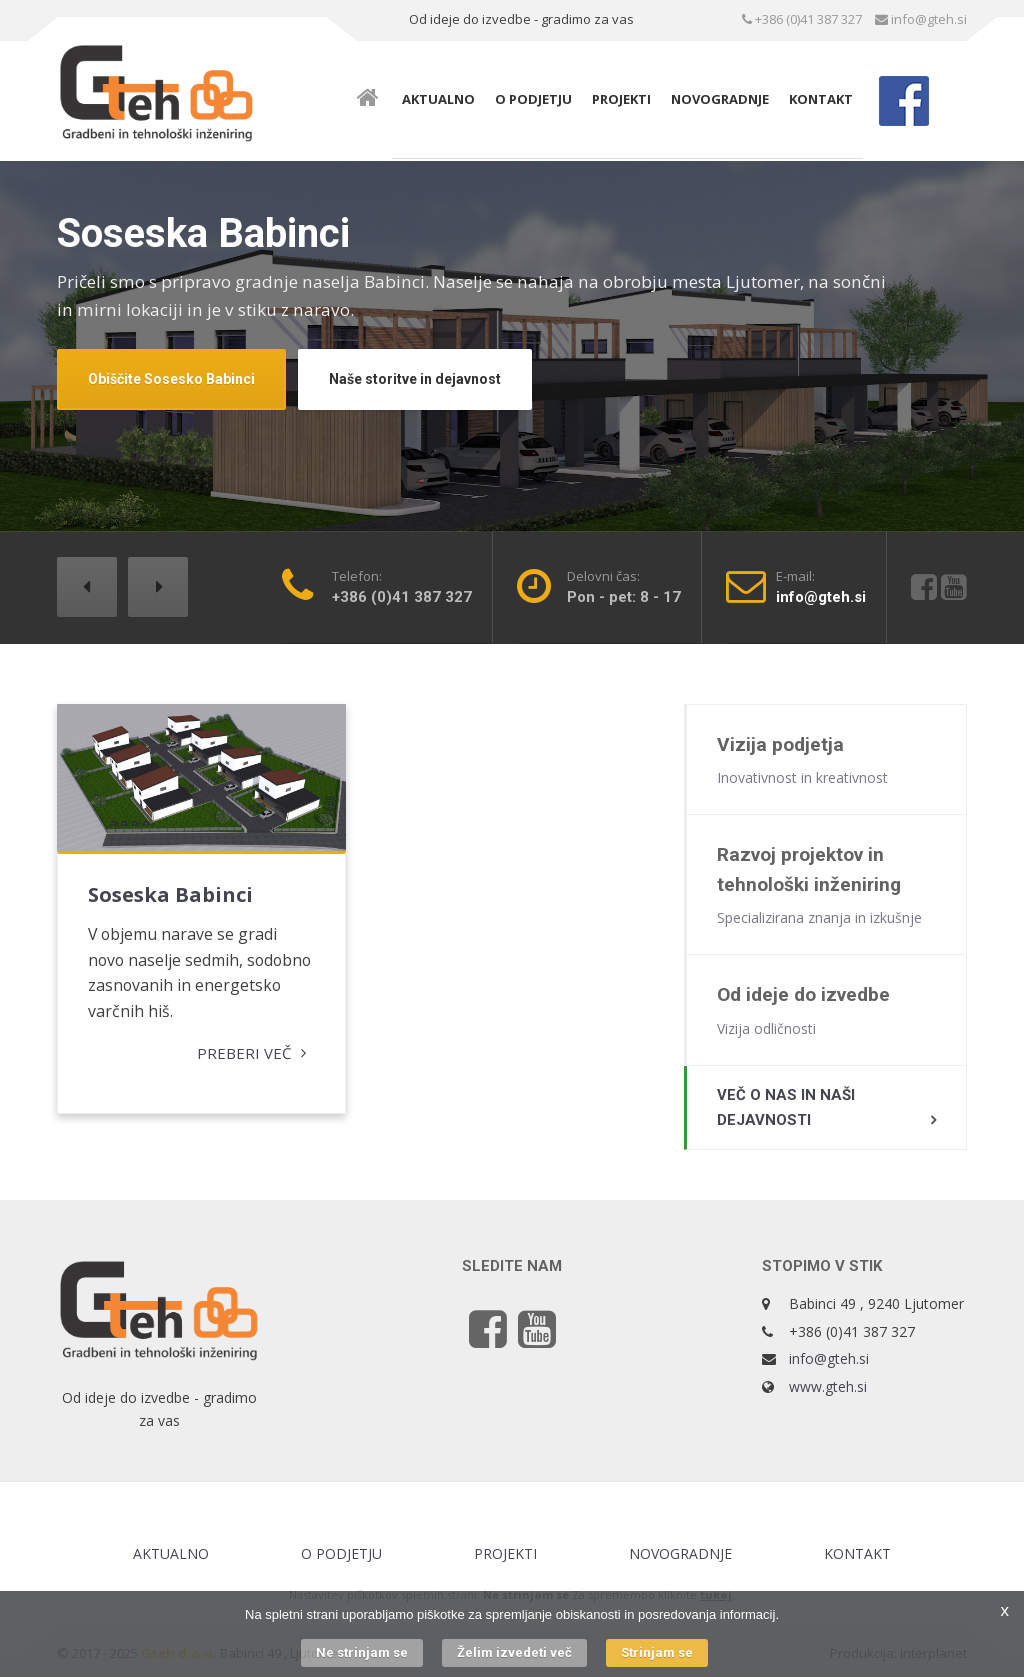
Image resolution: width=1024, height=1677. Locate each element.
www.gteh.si (828, 1387)
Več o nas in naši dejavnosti (786, 1108)
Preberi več (238, 1052)
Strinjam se (657, 1652)
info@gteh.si (921, 19)
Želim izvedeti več (514, 1652)
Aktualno (438, 99)
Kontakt (821, 99)
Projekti (621, 99)
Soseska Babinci (170, 891)
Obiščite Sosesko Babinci (171, 379)
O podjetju (533, 99)
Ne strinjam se (362, 1652)
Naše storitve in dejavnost (415, 379)
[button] (87, 587)
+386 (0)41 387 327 (802, 19)
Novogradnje (720, 99)
